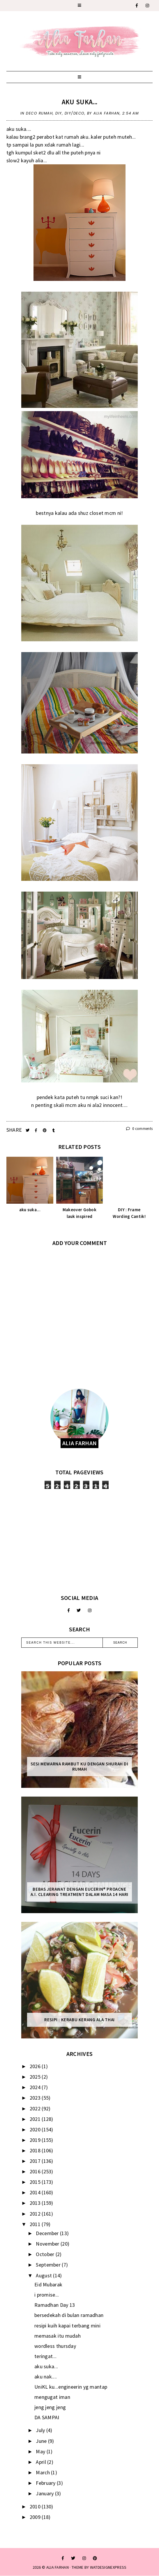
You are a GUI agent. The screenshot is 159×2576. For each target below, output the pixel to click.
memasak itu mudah (57, 2335)
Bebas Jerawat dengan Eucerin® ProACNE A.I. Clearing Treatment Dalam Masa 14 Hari (79, 1892)
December (48, 2233)
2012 (36, 2213)
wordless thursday (55, 2346)
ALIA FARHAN (57, 2567)
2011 (36, 2224)
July (41, 2430)
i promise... (46, 2294)
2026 (36, 2066)
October (45, 2254)
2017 (36, 2161)
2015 (36, 2182)
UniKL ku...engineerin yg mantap (70, 2386)
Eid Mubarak (48, 2284)
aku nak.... (45, 2376)
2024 (36, 2087)
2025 (36, 2076)
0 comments (139, 1128)
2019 (36, 2140)
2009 (36, 2517)
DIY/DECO (74, 113)
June (42, 2441)
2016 (36, 2171)
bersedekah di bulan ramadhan (68, 2315)
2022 (36, 2108)
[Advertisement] (79, 1541)
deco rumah (39, 113)
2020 (36, 2129)
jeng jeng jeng (50, 2407)
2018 (36, 2150)
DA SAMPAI (46, 2417)
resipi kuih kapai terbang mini (67, 2325)
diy (58, 113)
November (48, 2243)
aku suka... (79, 102)
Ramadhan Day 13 (54, 2305)
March (43, 2472)
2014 (36, 2192)
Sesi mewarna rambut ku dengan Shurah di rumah (79, 1766)
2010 (36, 2506)
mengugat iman (52, 2397)
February (46, 2483)
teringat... (45, 2356)
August (44, 2275)
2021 (36, 2119)
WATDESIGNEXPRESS (108, 2567)
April (41, 2462)
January (45, 2493)
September (49, 2264)
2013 (36, 2203)
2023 (36, 2097)
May (41, 2451)
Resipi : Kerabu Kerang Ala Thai (79, 2019)
